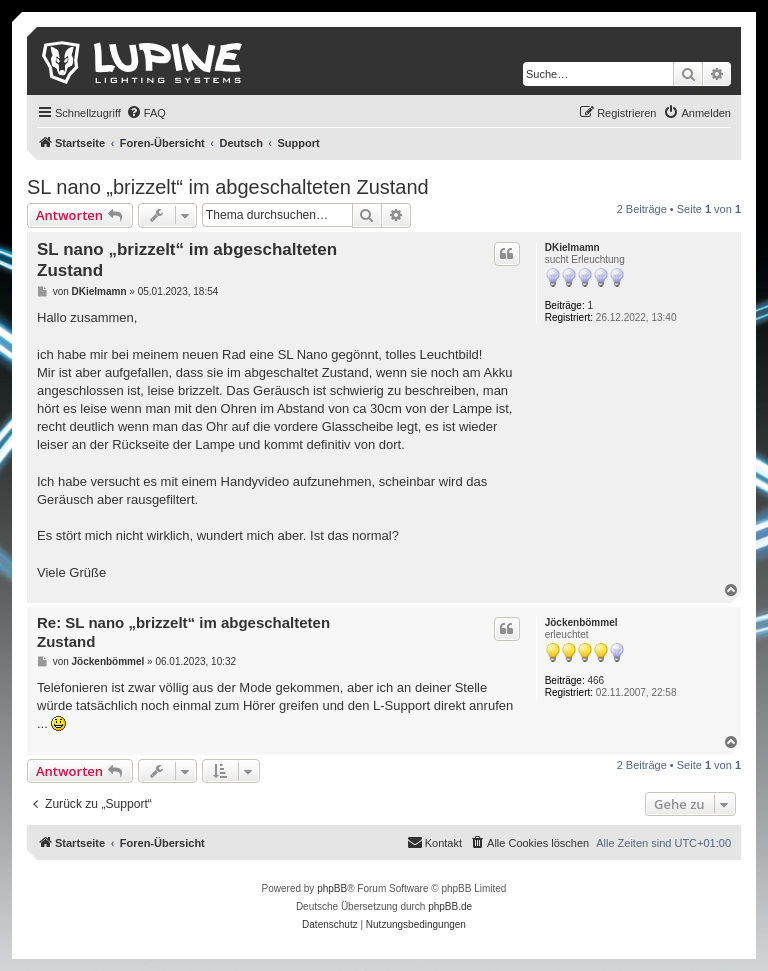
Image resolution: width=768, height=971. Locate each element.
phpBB (332, 888)
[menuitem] (146, 113)
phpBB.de (450, 906)
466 (596, 680)
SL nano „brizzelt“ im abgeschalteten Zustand (228, 187)
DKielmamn (572, 247)
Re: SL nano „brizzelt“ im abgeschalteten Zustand (183, 632)
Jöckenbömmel (581, 622)
